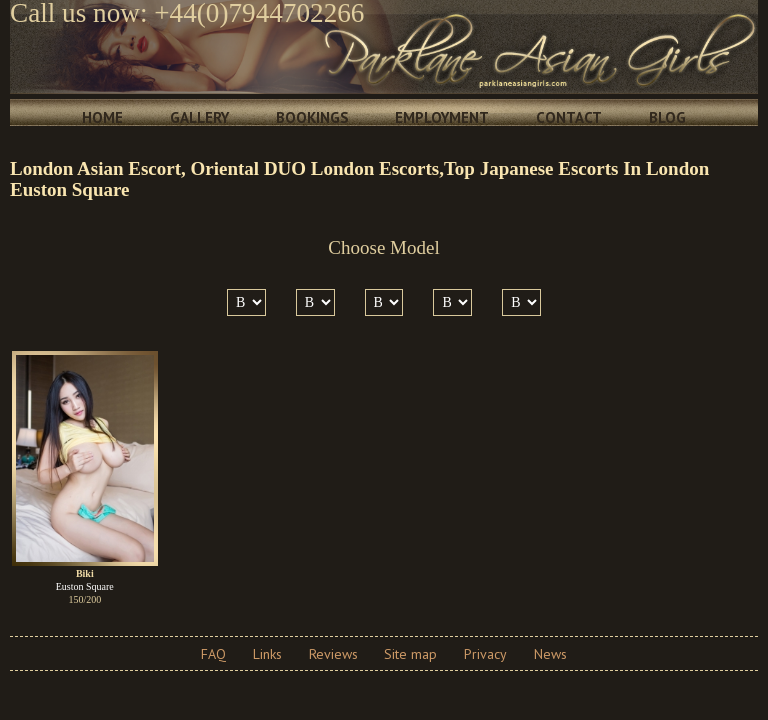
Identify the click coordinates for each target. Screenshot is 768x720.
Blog (667, 117)
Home (102, 117)
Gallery (199, 117)
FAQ (213, 654)
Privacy (485, 654)
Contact (569, 117)
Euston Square (85, 586)
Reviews (333, 654)
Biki (85, 573)
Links (267, 654)
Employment (442, 117)
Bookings (312, 117)
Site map (410, 654)
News (550, 654)
